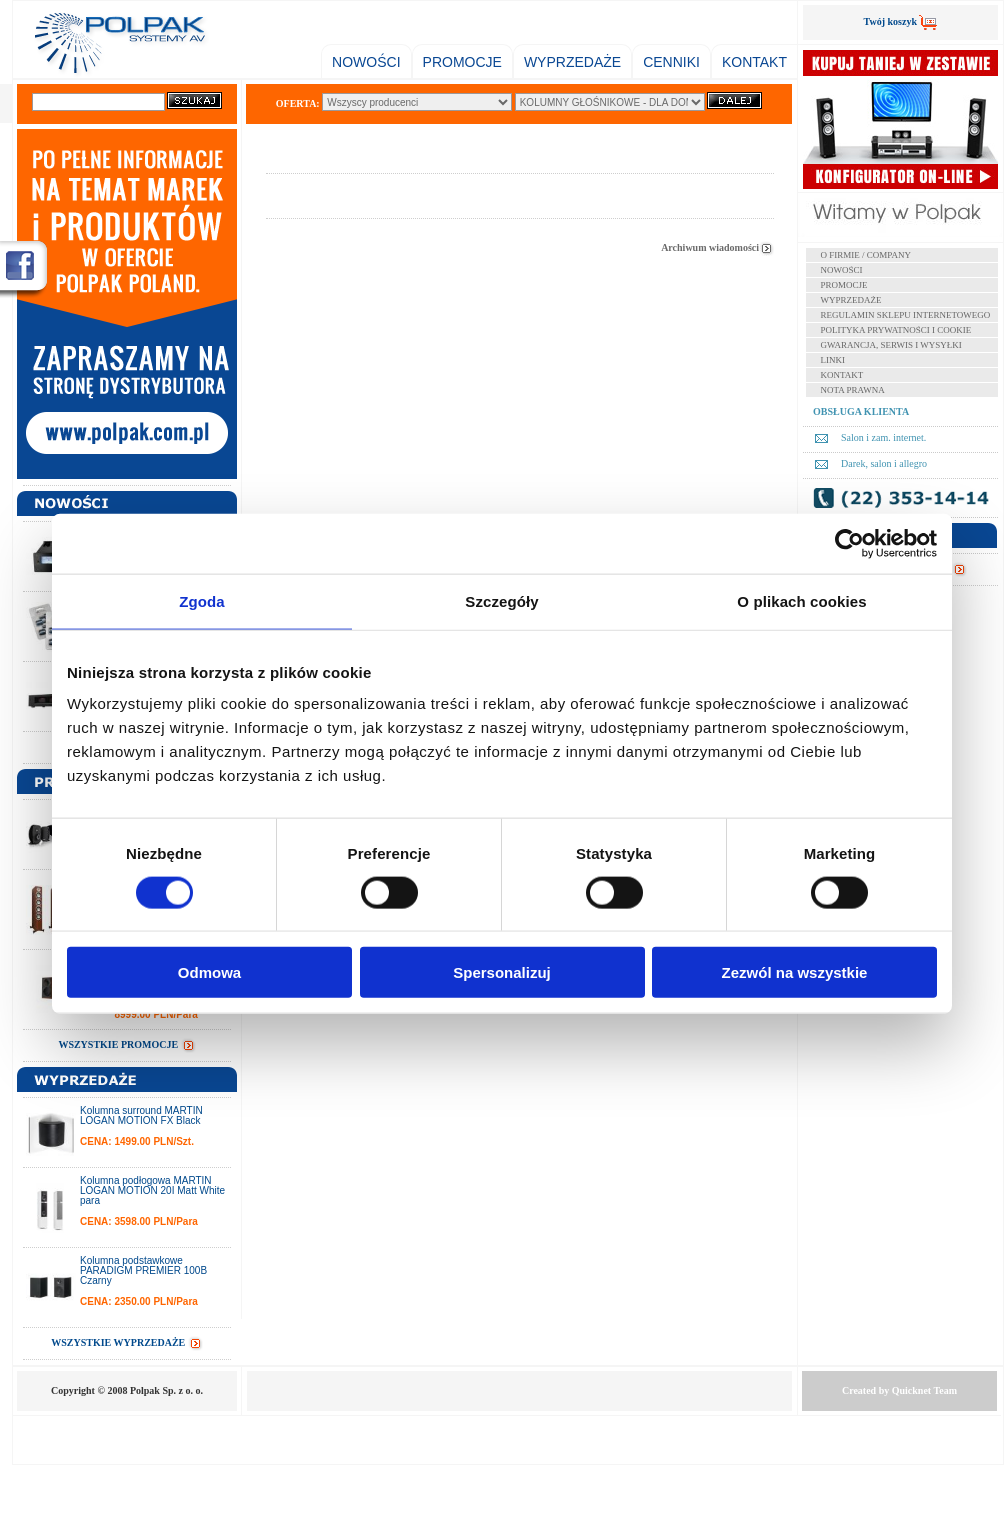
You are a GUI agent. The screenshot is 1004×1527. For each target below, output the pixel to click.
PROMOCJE (462, 62)
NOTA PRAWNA (853, 390)
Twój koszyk (901, 21)
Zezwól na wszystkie (795, 972)
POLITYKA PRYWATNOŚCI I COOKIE (896, 330)
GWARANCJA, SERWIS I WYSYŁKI (891, 345)
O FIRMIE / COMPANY (866, 255)
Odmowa (209, 972)
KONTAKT (754, 62)
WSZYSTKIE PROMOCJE (126, 1044)
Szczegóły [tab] (501, 600)
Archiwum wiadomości (717, 247)
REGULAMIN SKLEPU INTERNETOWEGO (906, 315)
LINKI (833, 360)
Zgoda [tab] (202, 600)
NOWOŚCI (366, 62)
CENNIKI (671, 62)
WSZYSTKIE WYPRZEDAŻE (127, 1342)
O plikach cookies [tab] (801, 600)
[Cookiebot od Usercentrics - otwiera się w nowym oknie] (849, 543)
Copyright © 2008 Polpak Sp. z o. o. (127, 1390)
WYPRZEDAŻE (572, 62)
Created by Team (899, 1390)
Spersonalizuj (502, 972)
